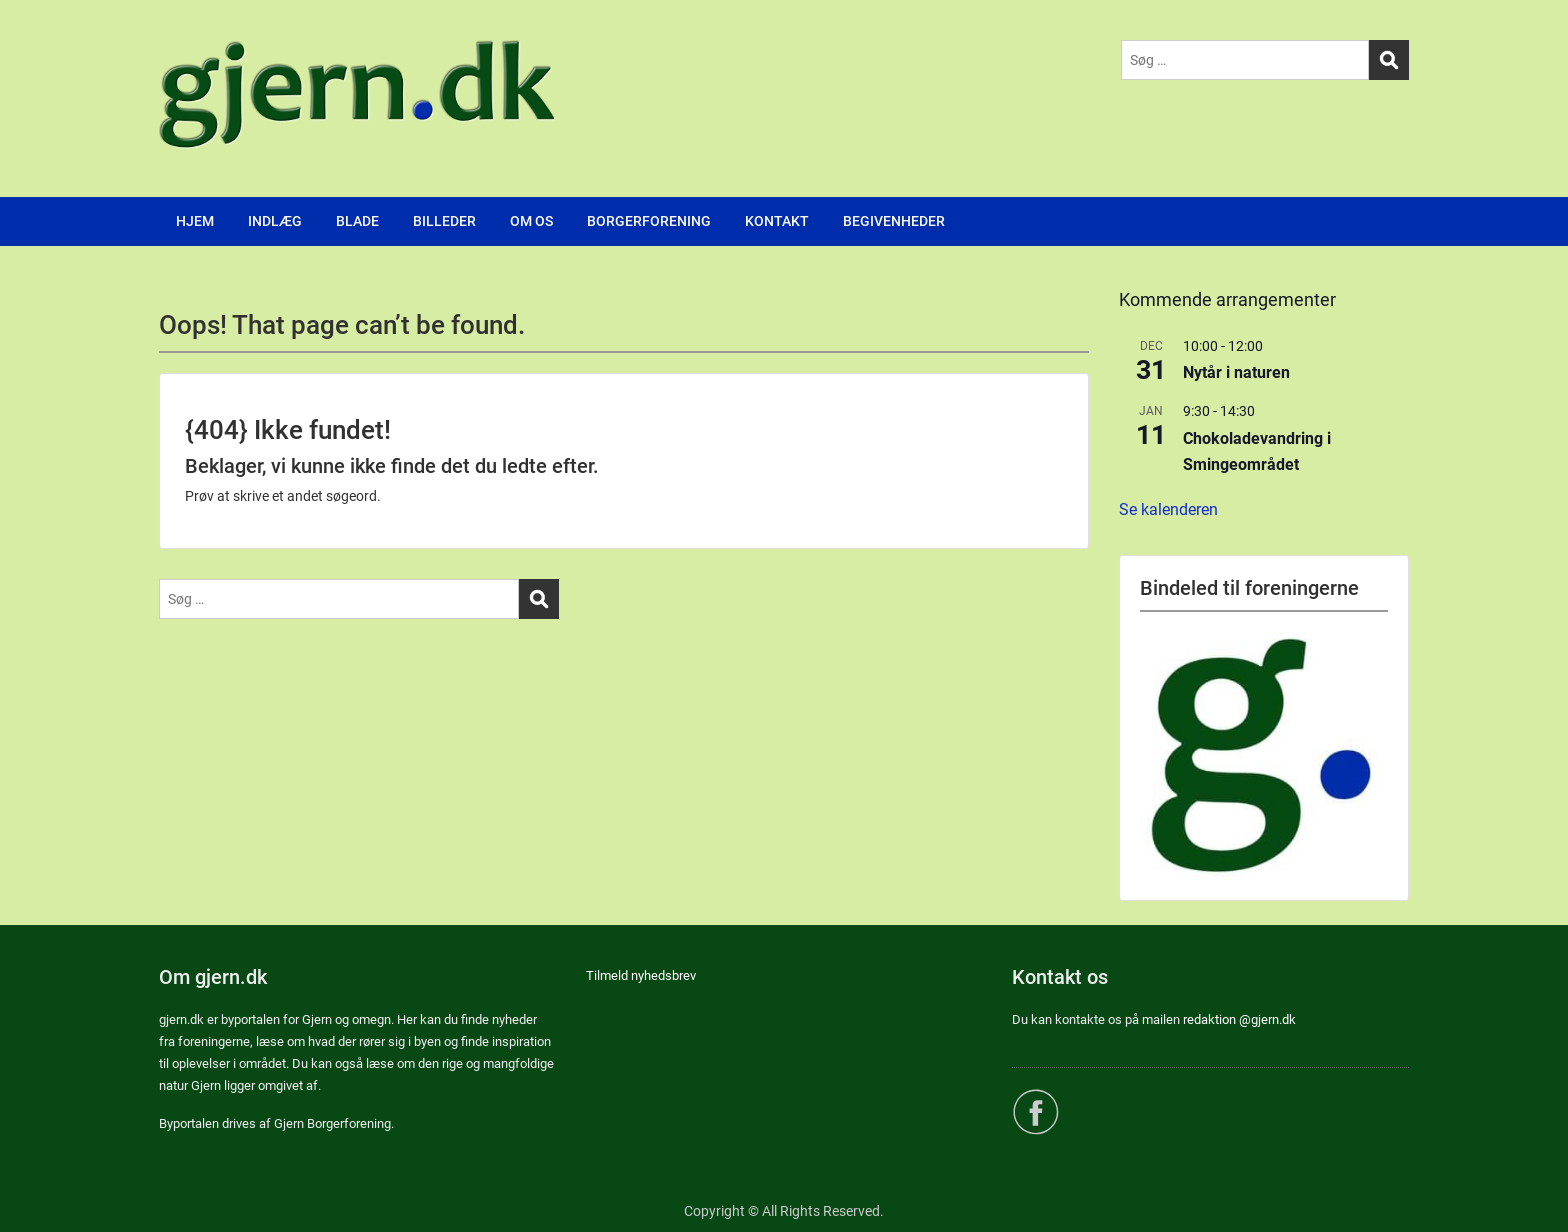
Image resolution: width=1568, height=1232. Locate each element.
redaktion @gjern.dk (1239, 1019)
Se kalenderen (1168, 509)
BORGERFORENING (649, 221)
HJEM (195, 221)
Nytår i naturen (1236, 372)
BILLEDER (444, 221)
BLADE (357, 221)
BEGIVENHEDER (894, 221)
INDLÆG (275, 221)
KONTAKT (777, 221)
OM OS (531, 221)
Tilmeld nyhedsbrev (641, 975)
